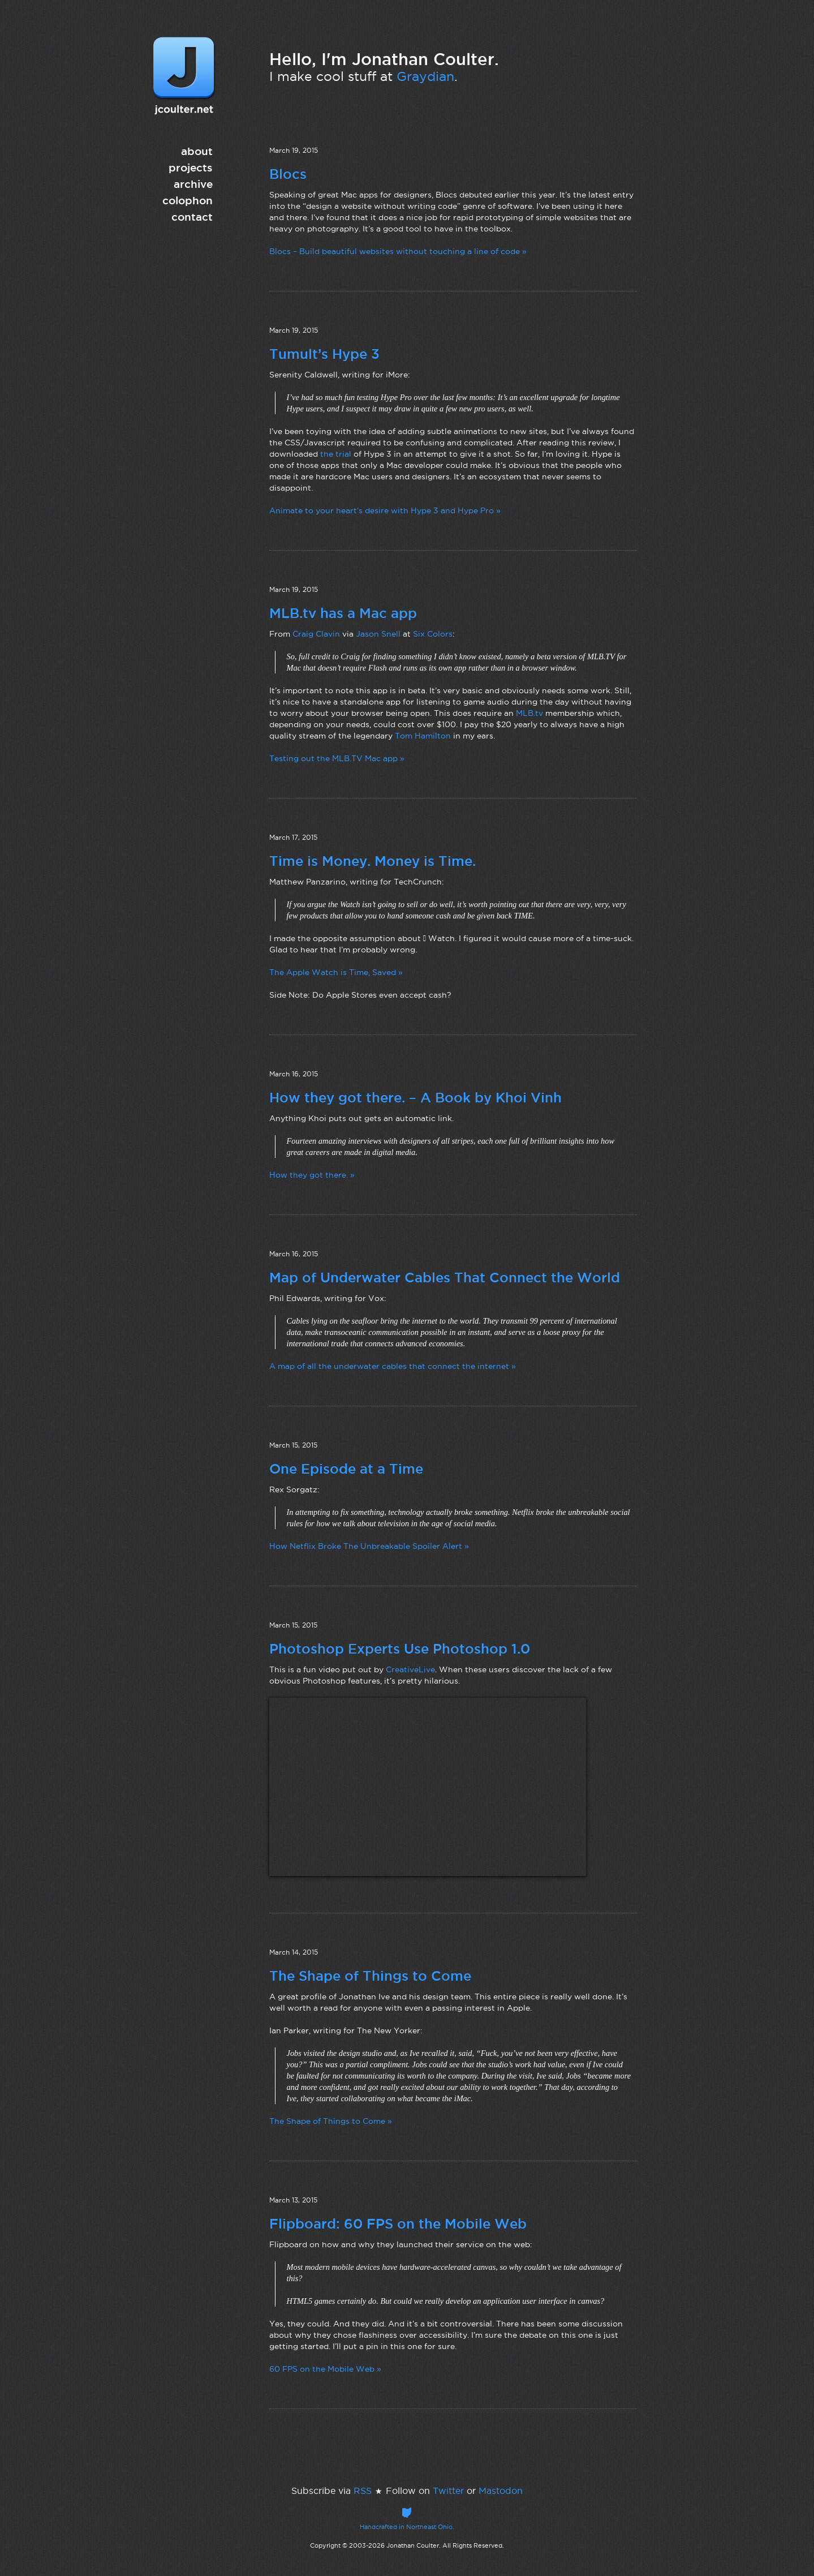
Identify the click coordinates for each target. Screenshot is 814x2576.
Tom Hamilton (423, 735)
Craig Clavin (316, 633)
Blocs (288, 173)
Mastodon (501, 2490)
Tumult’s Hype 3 (324, 353)
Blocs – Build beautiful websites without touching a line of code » (398, 251)
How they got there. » (312, 1174)
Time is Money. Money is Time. (372, 860)
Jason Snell (378, 633)
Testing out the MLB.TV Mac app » (336, 758)
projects (191, 167)
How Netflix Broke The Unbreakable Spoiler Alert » (369, 1546)
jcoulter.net (184, 76)
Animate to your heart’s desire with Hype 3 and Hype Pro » (385, 510)
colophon (187, 200)
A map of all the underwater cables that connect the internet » (392, 1366)
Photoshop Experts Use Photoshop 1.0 (399, 1648)
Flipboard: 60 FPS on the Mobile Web (398, 2223)
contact (192, 217)
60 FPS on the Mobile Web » (325, 2368)
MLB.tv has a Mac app (343, 613)
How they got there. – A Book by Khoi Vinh (415, 1097)
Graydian (425, 76)
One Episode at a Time (346, 1468)
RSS (363, 2490)
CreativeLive (410, 1669)
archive (193, 184)
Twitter (448, 2490)
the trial (335, 453)
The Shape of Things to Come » (330, 2121)
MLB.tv (529, 713)
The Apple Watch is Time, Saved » (336, 972)
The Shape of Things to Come (370, 1975)
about (197, 151)
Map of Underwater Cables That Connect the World (444, 1277)
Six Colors (433, 633)
